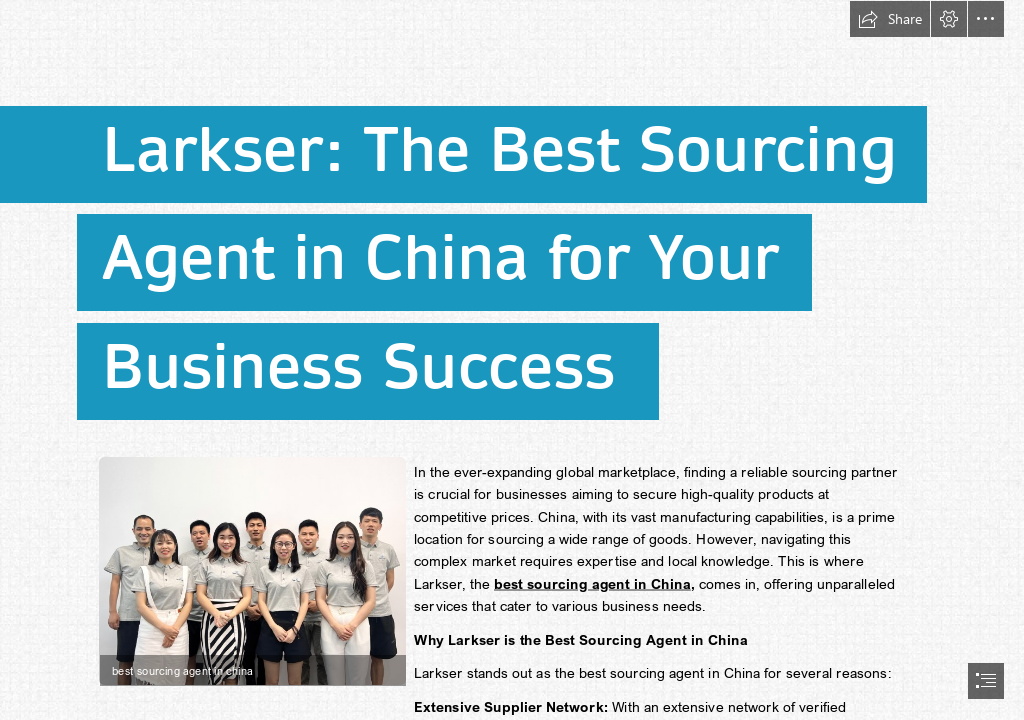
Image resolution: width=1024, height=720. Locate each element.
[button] (890, 19)
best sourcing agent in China (592, 584)
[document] (512, 360)
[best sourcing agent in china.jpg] (251, 570)
